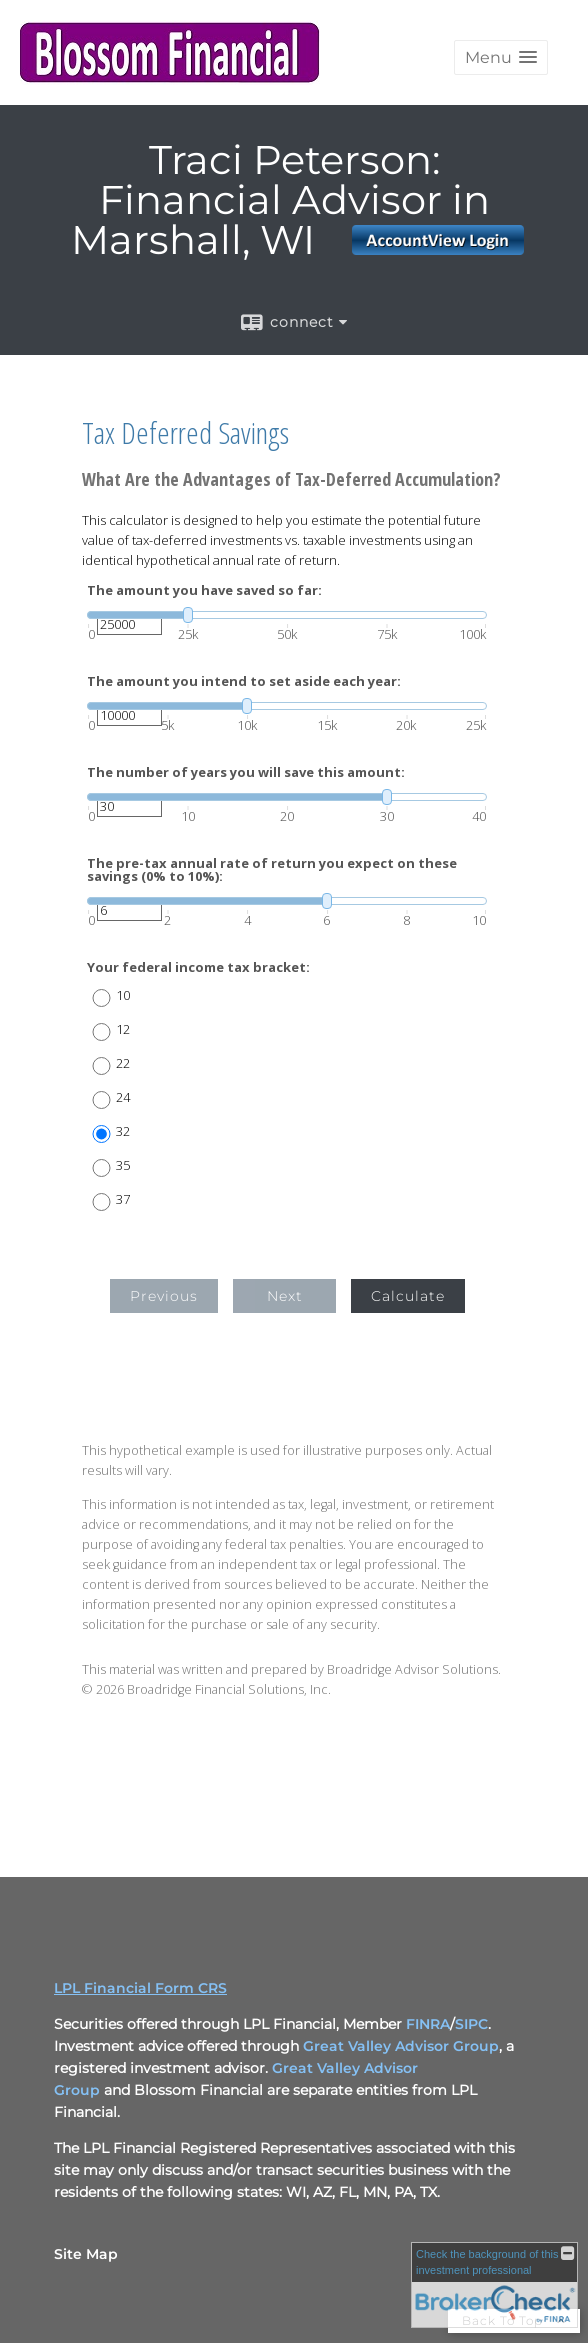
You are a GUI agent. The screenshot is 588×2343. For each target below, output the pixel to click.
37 (123, 1199)
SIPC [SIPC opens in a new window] (471, 2024)
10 (123, 995)
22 (123, 1063)
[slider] (287, 615)
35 (123, 1165)
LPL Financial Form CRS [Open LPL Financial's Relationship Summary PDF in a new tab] (140, 1988)
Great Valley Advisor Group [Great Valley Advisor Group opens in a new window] (401, 2046)
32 (123, 1131)
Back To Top (514, 2320)
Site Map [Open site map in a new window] (86, 2254)
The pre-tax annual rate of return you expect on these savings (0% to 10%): (272, 870)
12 (123, 1029)
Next (285, 1296)
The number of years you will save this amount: (246, 772)
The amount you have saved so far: (204, 590)
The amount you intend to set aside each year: (244, 681)
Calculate (408, 1296)
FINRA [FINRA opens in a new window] (428, 2024)
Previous (164, 1296)
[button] (501, 57)
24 (123, 1097)
